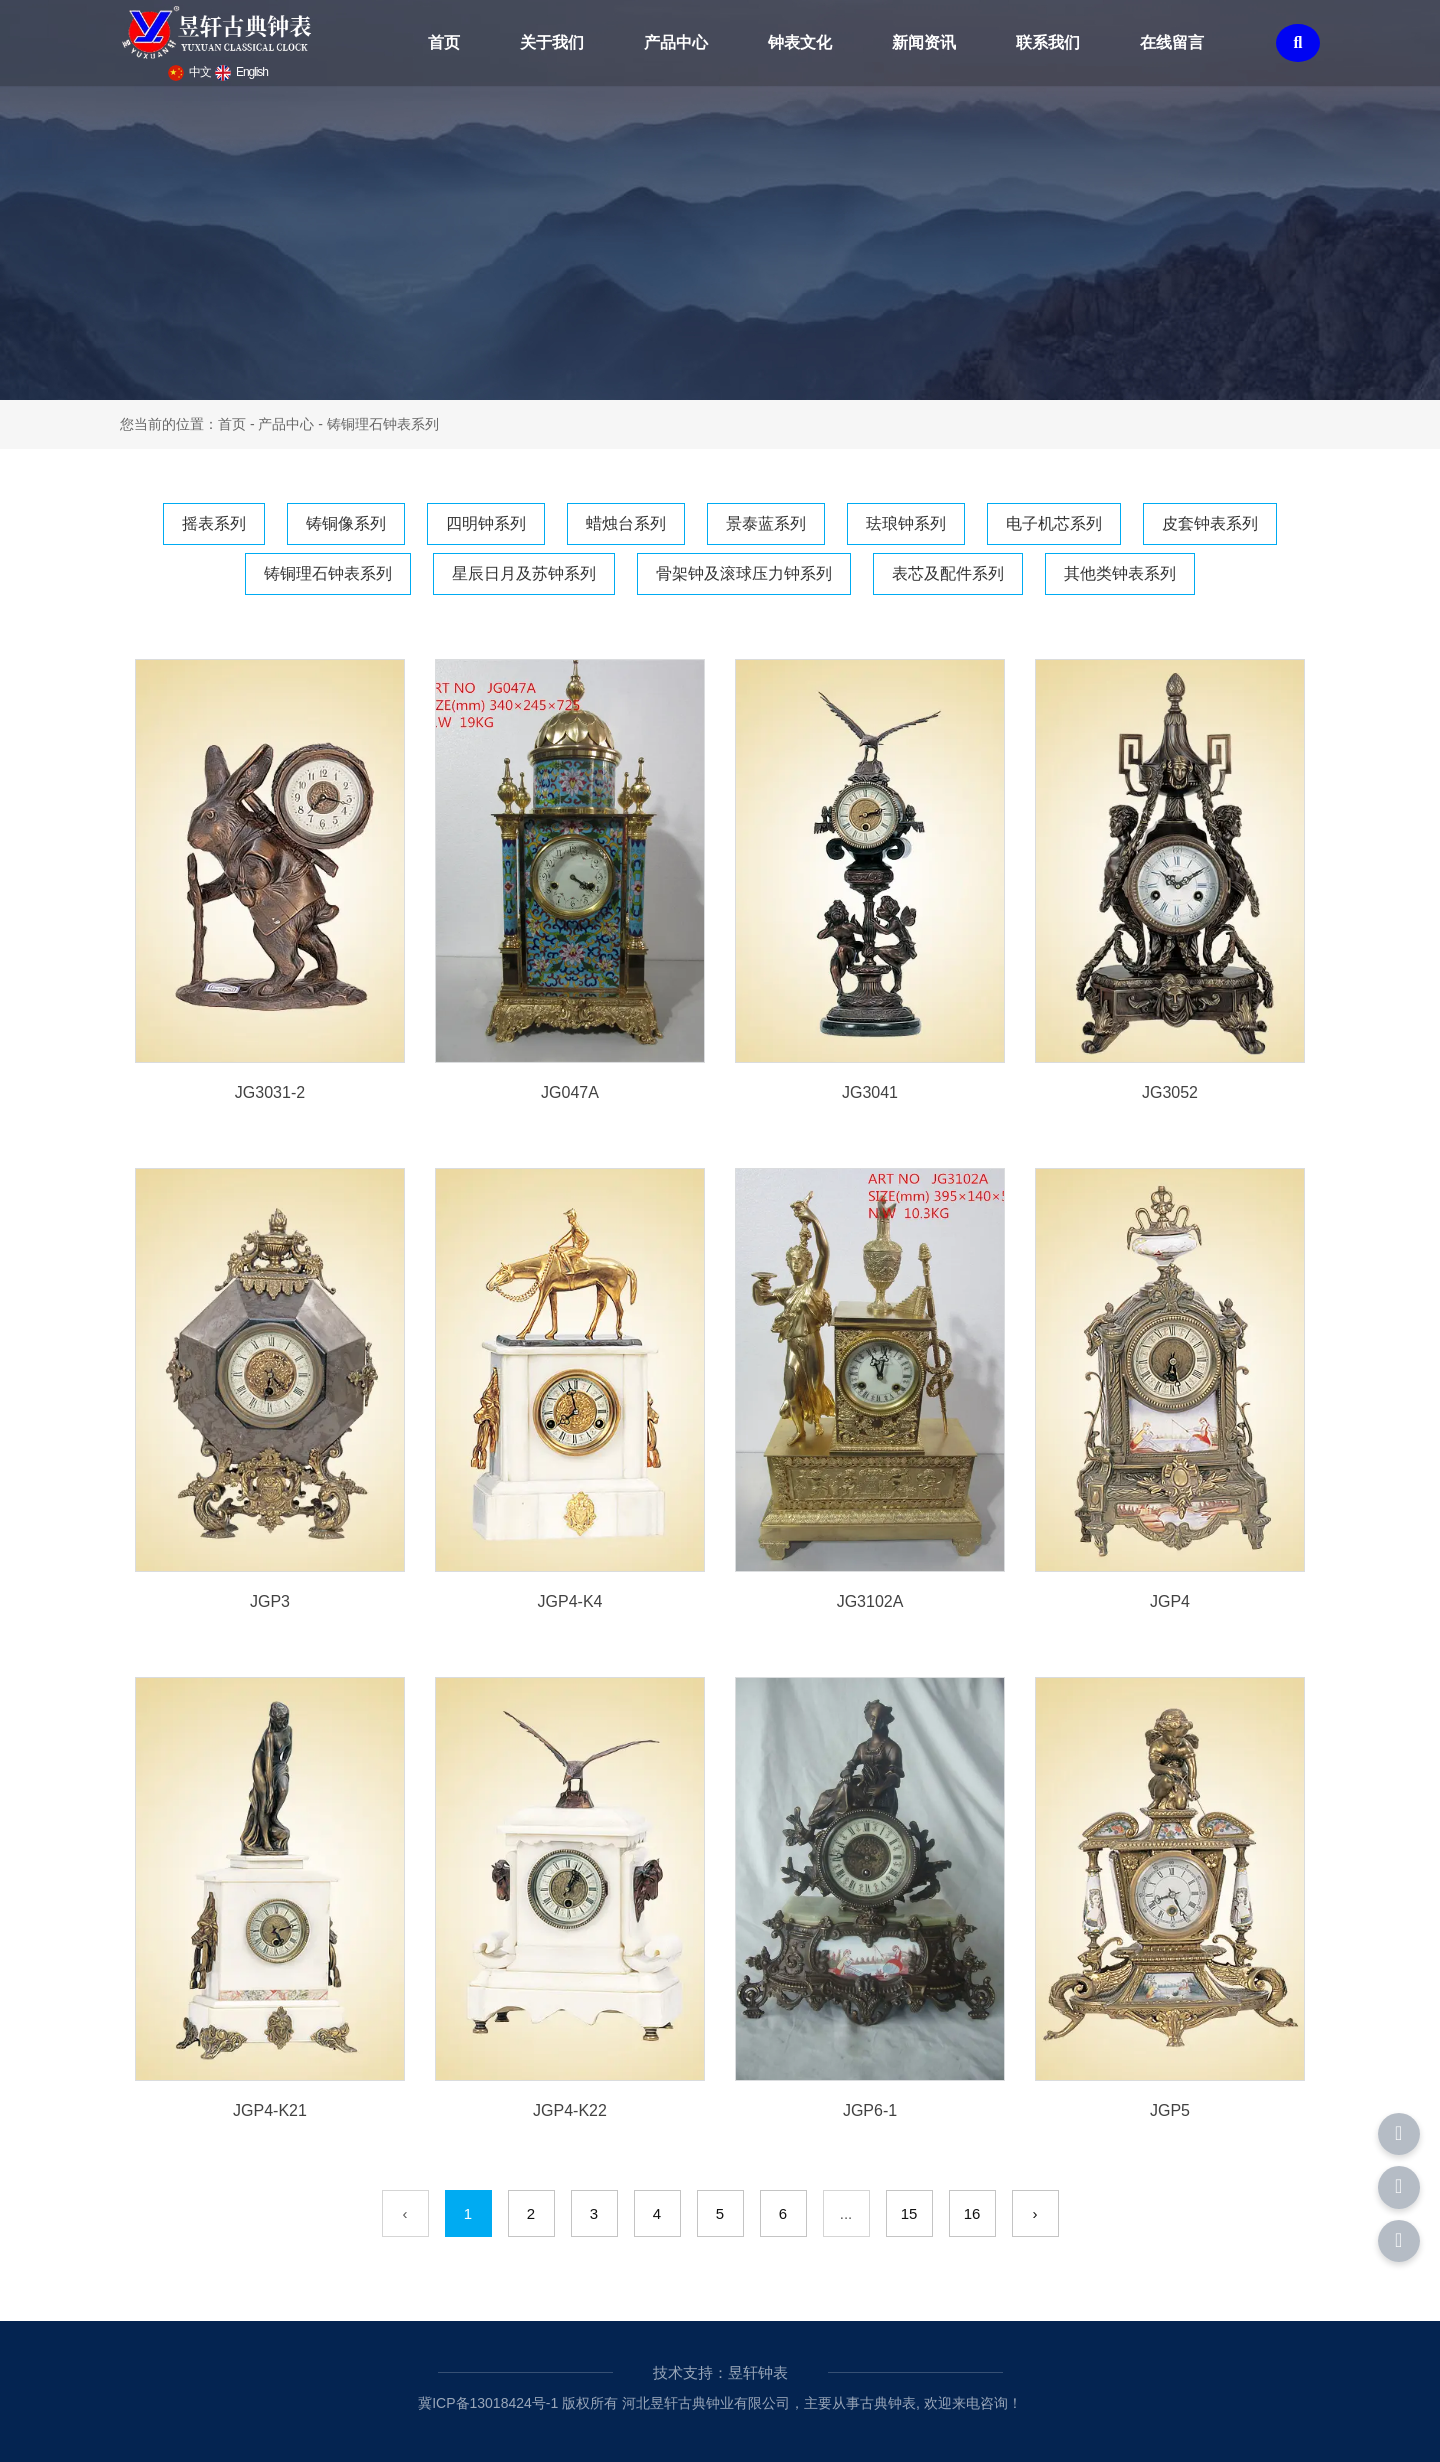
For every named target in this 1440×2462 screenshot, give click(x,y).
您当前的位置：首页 (185, 424)
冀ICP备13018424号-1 (488, 2403)
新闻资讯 (924, 42)
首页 (444, 42)
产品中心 (676, 42)
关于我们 (552, 42)
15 (909, 2213)
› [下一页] (1035, 2213)
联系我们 (1048, 42)
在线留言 (1172, 42)
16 (972, 2213)
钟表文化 (800, 42)
